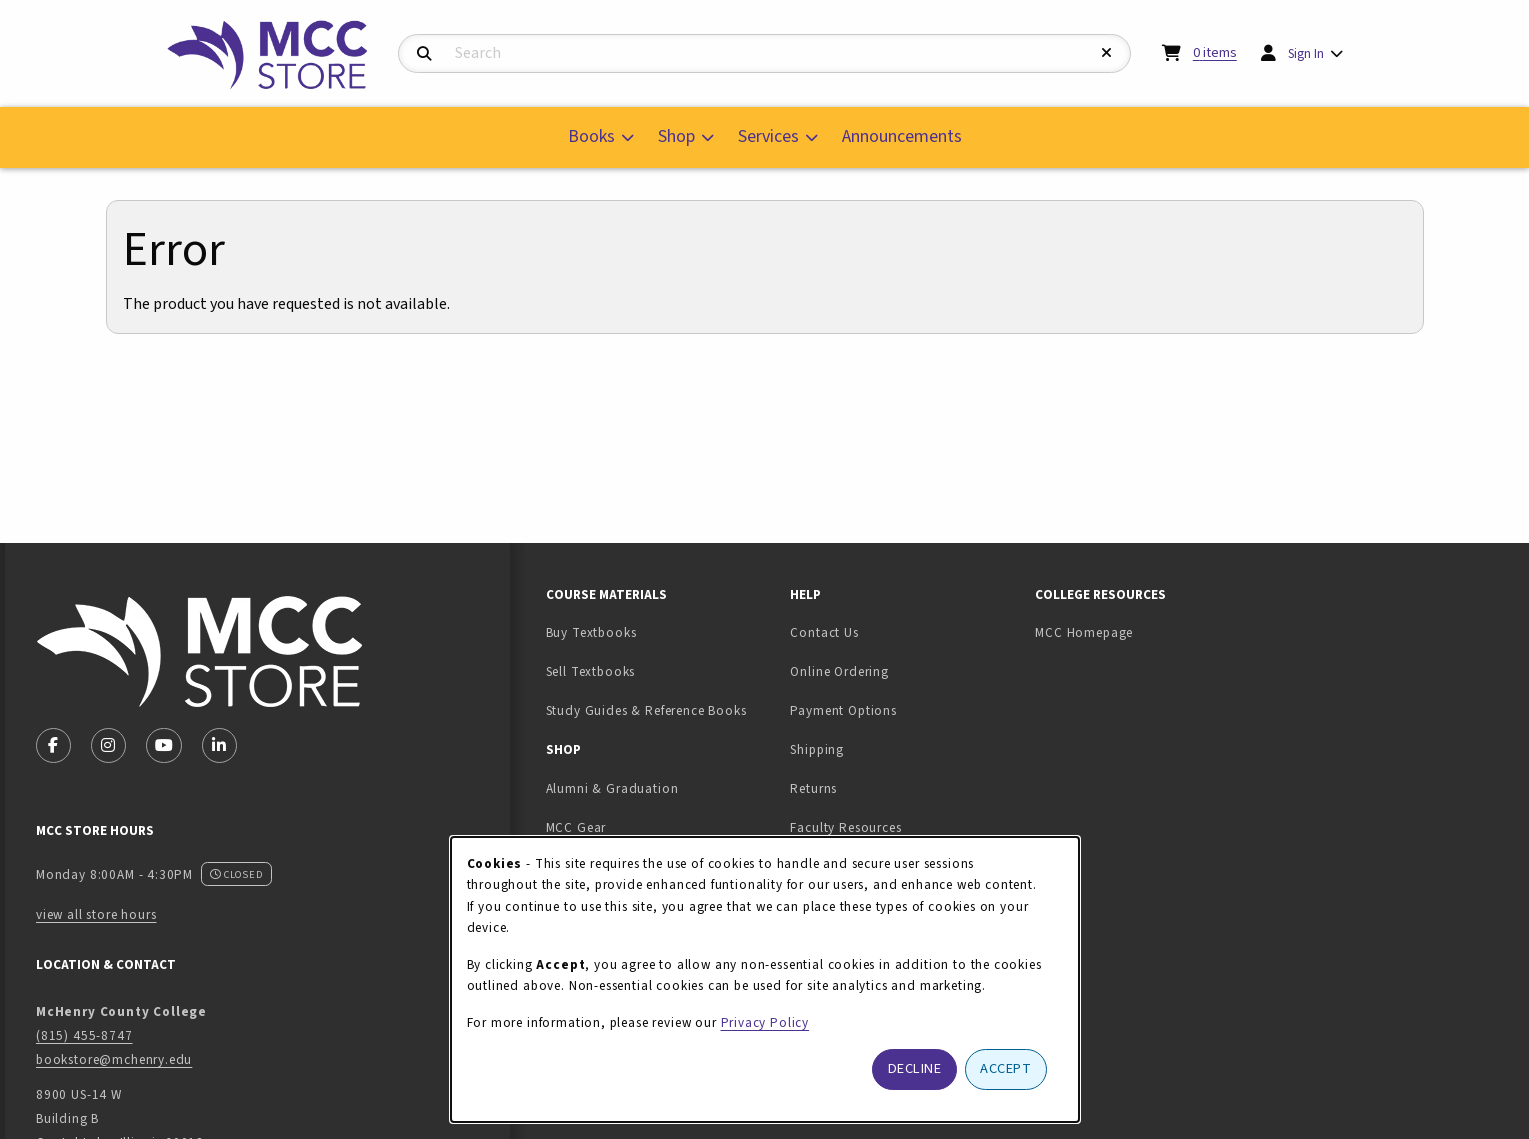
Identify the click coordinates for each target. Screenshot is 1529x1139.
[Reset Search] (1107, 53)
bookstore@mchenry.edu (114, 1059)
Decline (915, 1068)
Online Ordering (839, 671)
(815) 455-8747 (84, 1035)
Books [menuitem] (591, 136)
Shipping (817, 749)
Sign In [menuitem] (1306, 53)
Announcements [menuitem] (902, 136)
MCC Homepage (1084, 632)
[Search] (424, 54)
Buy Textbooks (591, 632)
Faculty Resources (845, 827)
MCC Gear (576, 827)
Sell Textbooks (653, 671)
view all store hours (96, 914)
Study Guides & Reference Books (646, 710)
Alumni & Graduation (612, 788)
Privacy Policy (765, 1022)
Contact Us (824, 632)
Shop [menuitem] (676, 136)
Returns (813, 788)
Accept (1005, 1068)
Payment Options (843, 710)
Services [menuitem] (768, 136)
